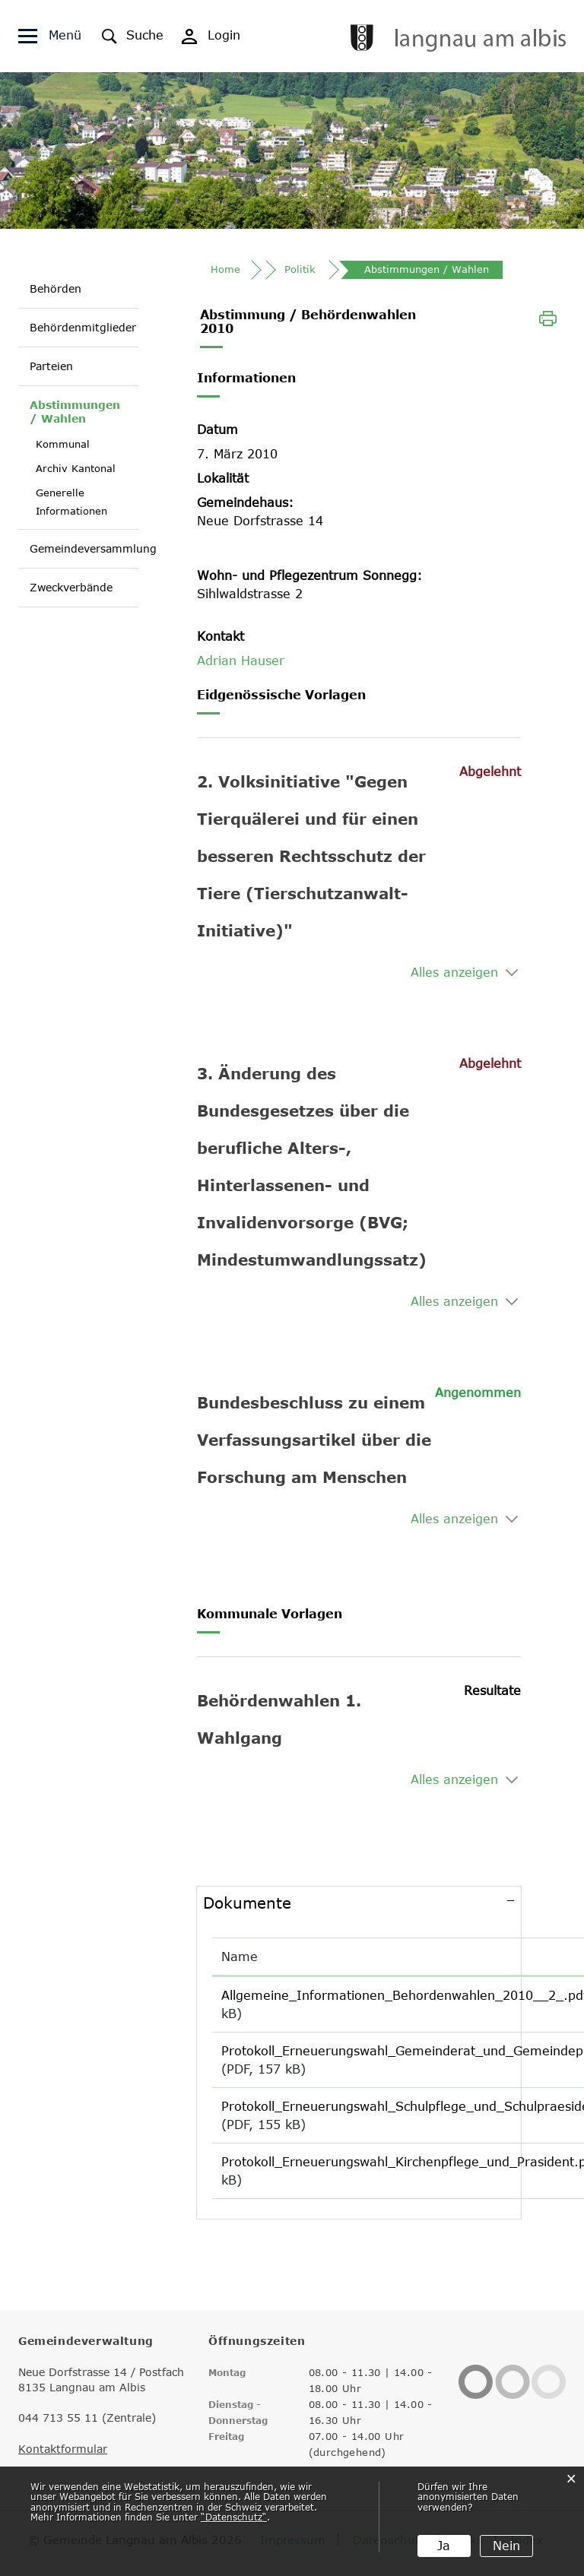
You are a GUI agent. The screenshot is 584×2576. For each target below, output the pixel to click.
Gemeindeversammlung (93, 548)
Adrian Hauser (240, 662)
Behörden (55, 288)
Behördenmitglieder (83, 327)
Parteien (51, 366)
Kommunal (63, 444)
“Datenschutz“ (234, 2516)
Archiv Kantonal (76, 468)
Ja (443, 2545)
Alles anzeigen (454, 974)
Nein (506, 2545)
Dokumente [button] (247, 1903)
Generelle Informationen (71, 501)
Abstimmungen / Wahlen (78, 411)
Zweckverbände (71, 587)
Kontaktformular (62, 2450)
